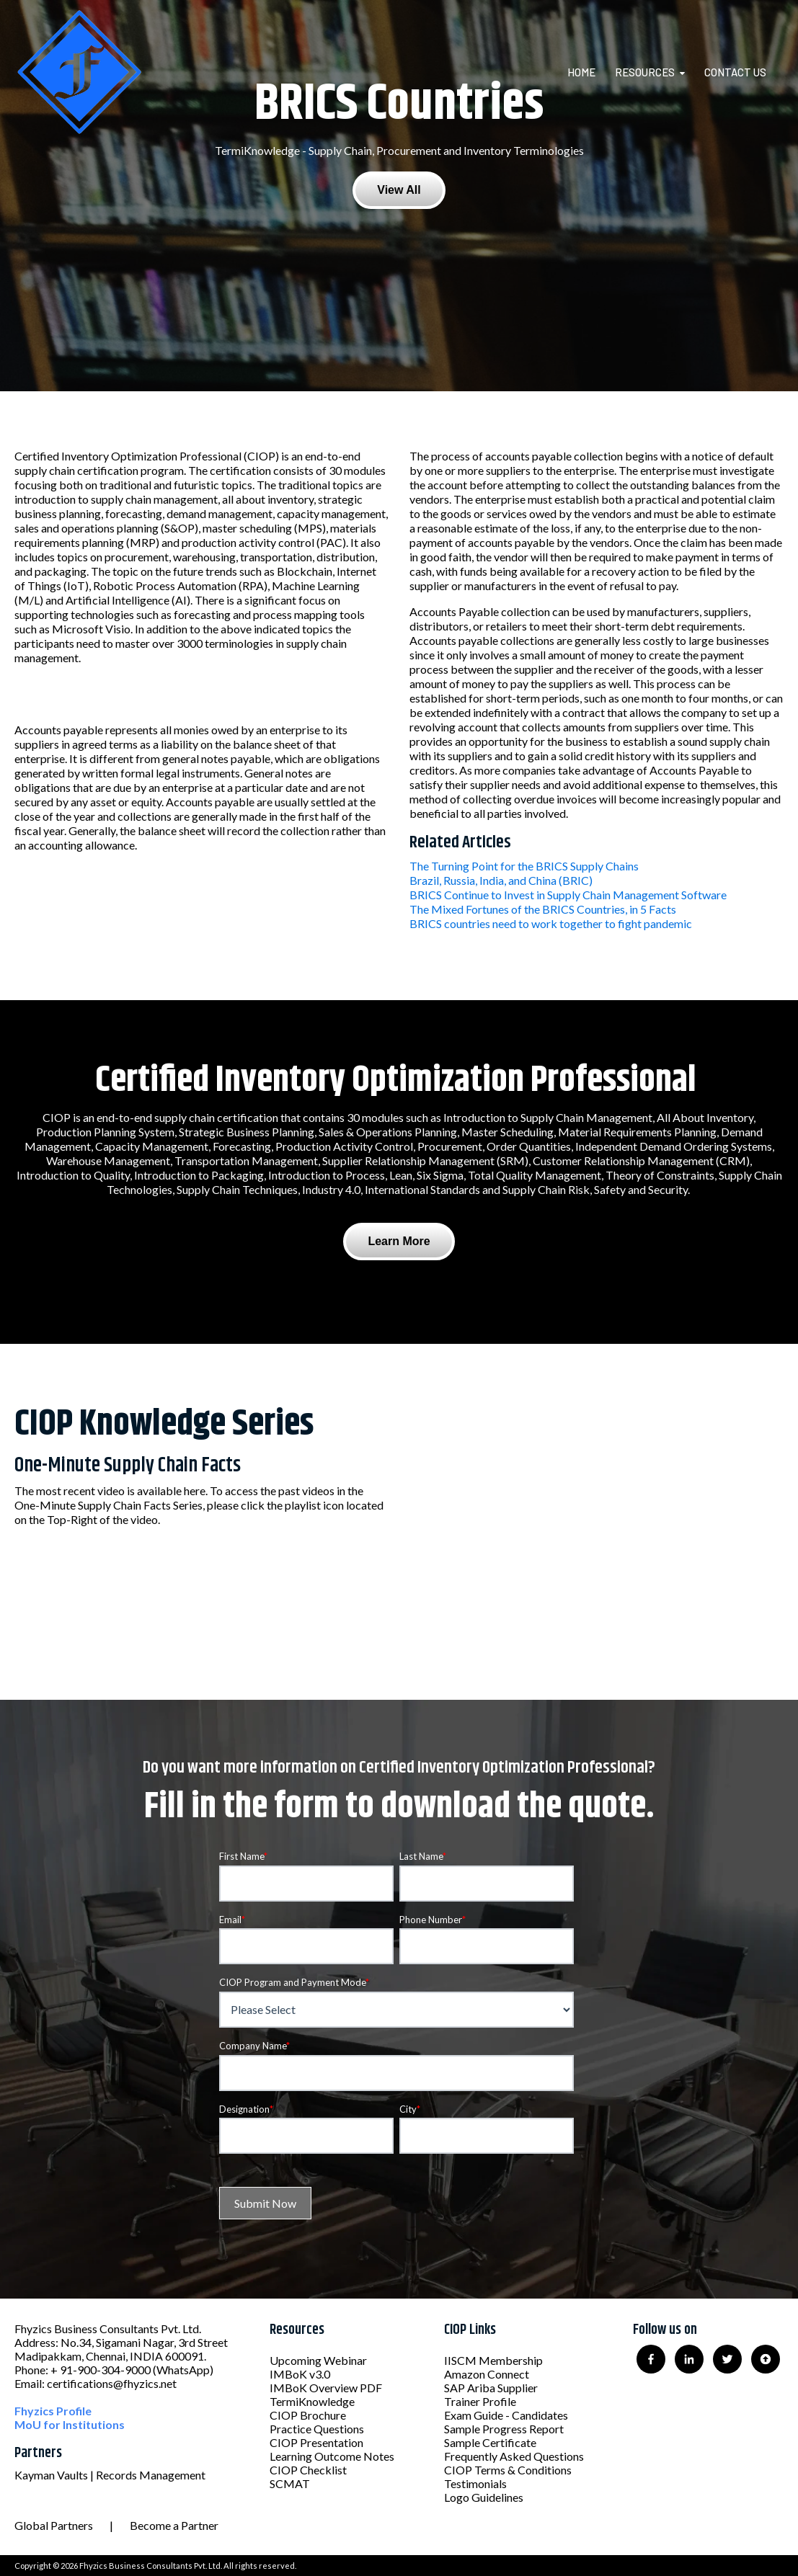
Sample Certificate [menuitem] (490, 2442)
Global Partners (53, 2525)
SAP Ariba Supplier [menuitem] (491, 2387)
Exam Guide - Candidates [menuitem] (506, 2415)
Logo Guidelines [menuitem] (483, 2497)
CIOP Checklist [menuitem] (308, 2470)
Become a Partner (174, 2525)
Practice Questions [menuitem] (317, 2428)
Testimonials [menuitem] (475, 2483)
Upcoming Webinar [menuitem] (318, 2360)
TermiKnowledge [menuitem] (312, 2401)
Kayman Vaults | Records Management (109, 2475)
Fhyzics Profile (53, 2410)
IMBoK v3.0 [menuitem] (300, 2374)
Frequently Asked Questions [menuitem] (514, 2456)
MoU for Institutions (69, 2424)
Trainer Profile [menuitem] (480, 2401)
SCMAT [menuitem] (290, 2483)
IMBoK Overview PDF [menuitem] (326, 2387)
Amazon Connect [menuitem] (486, 2374)
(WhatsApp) (183, 2369)
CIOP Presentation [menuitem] (316, 2442)
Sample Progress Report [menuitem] (504, 2428)
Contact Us (735, 72)
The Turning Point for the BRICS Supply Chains (524, 866)
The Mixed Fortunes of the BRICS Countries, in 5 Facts (542, 909)
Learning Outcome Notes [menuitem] (332, 2456)
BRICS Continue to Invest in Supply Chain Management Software (568, 894)
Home (581, 72)
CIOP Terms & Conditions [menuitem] (508, 2470)
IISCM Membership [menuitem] (493, 2360)
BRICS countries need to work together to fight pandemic (550, 923)
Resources (645, 72)
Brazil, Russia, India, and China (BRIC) (501, 880)
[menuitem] (590, 72)
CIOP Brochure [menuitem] (308, 2415)
